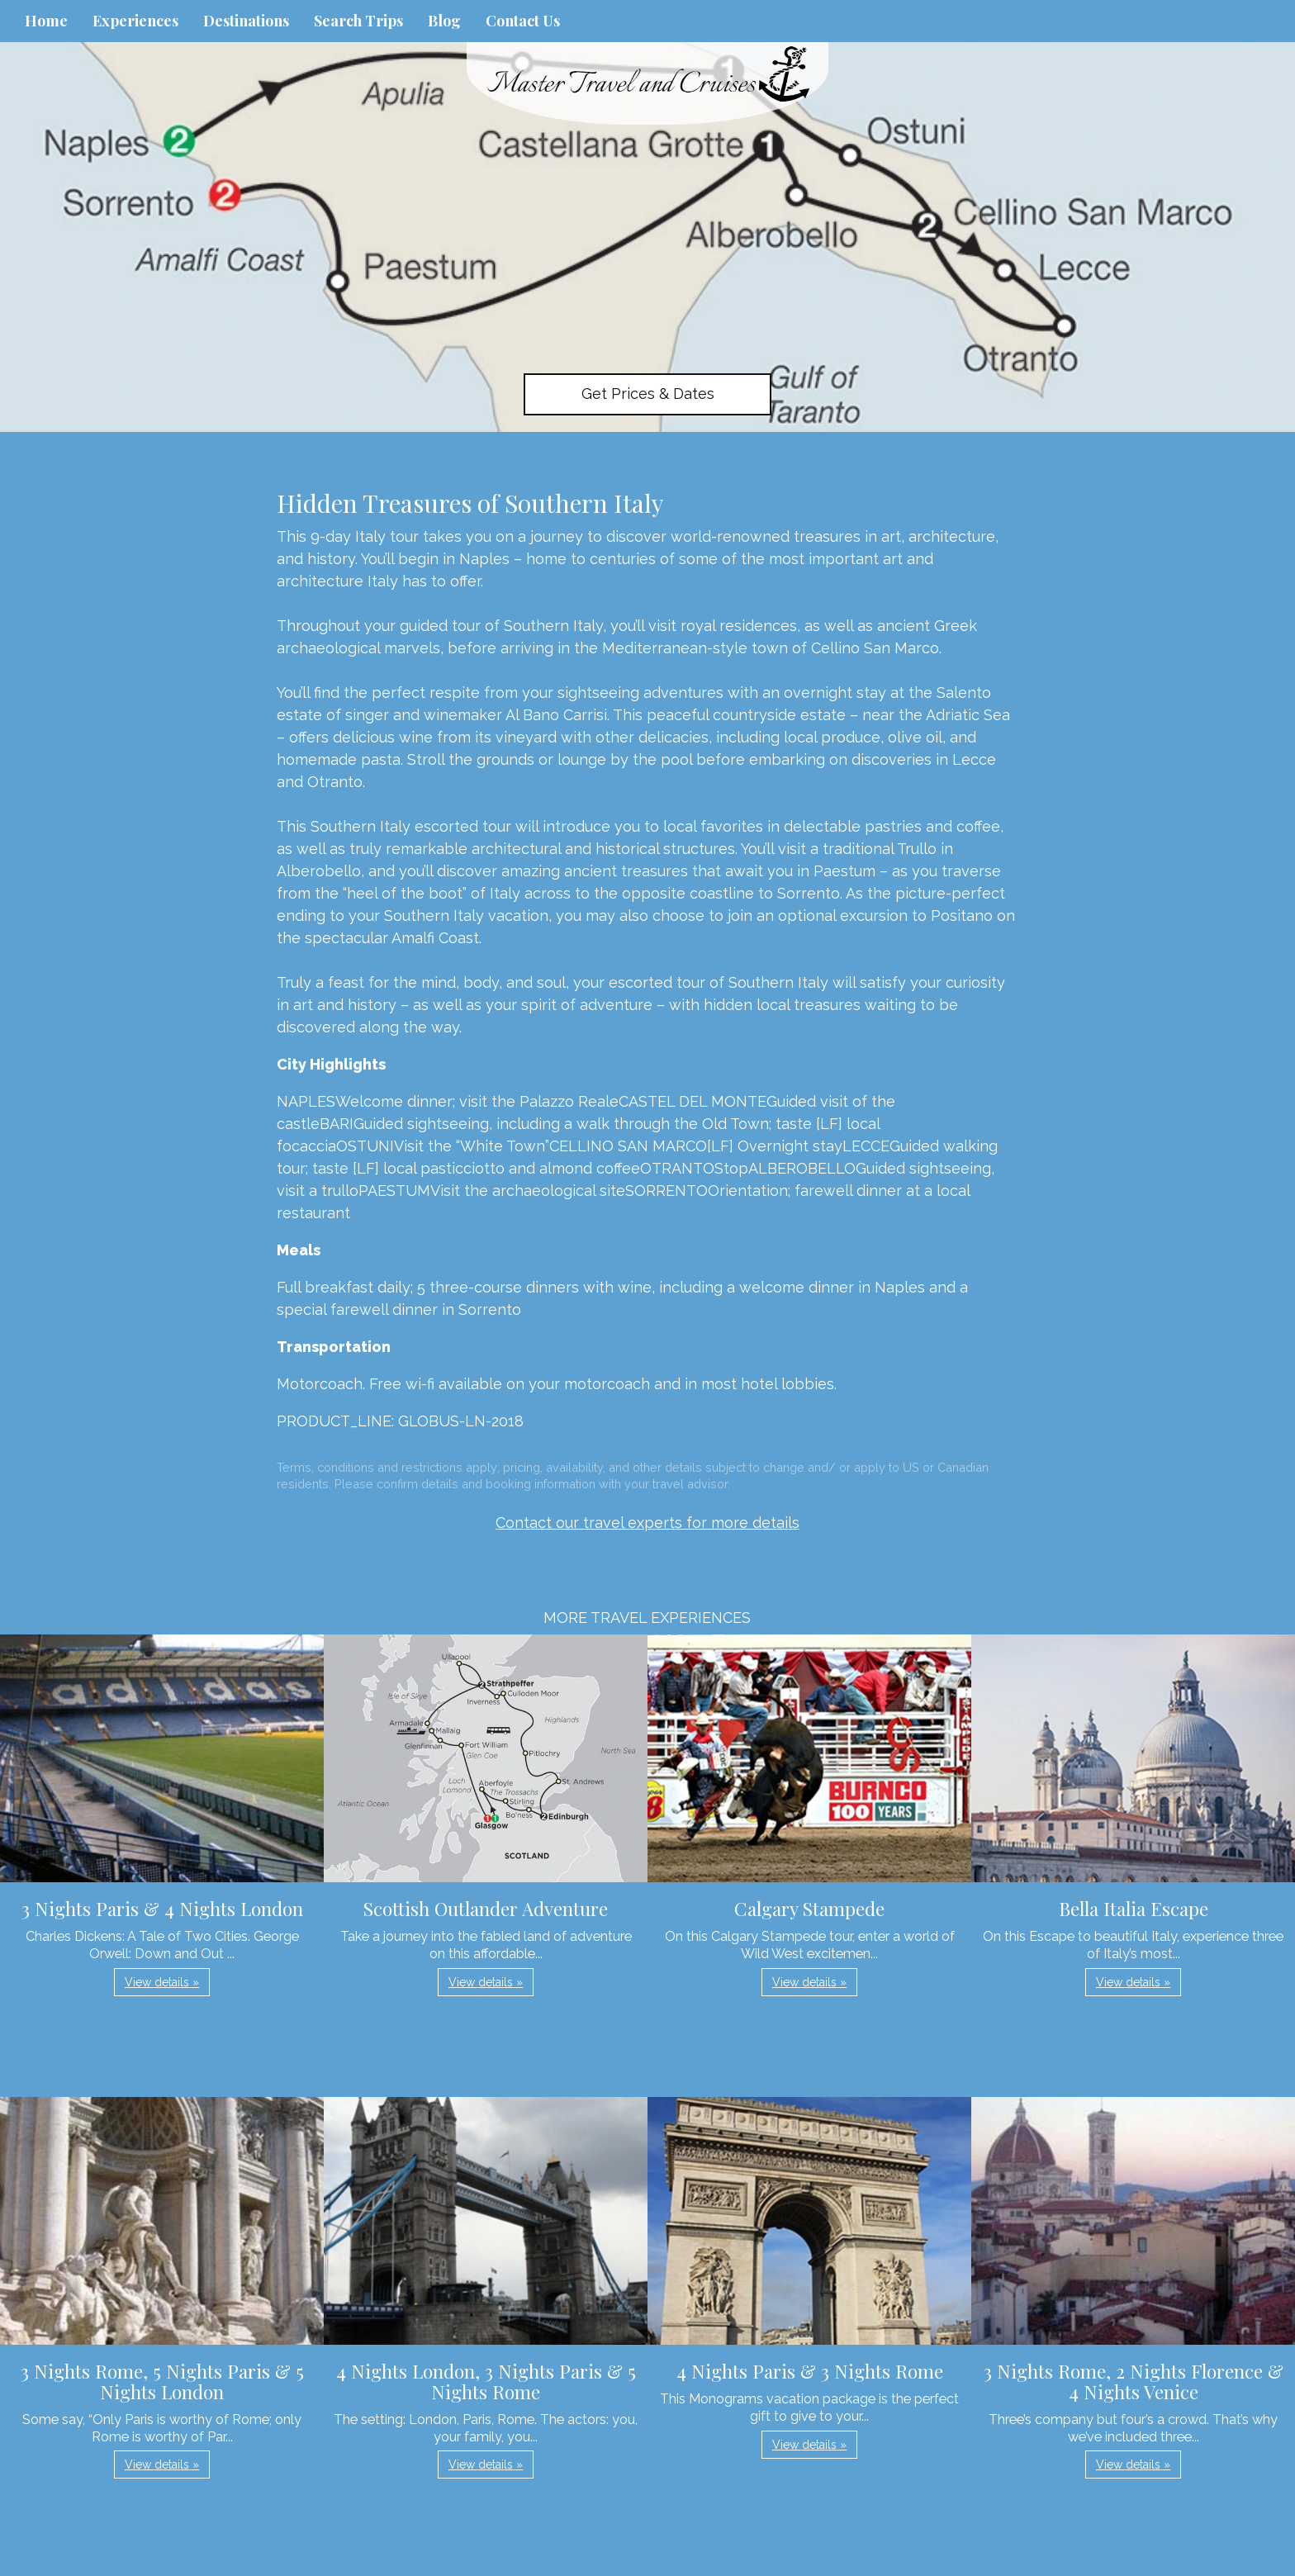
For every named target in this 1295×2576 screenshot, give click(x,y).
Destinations (246, 21)
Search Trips (358, 21)
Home (46, 21)
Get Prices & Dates (647, 393)
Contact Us (523, 21)
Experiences (135, 21)
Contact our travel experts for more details (647, 1522)
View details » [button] (162, 1982)
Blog (444, 21)
